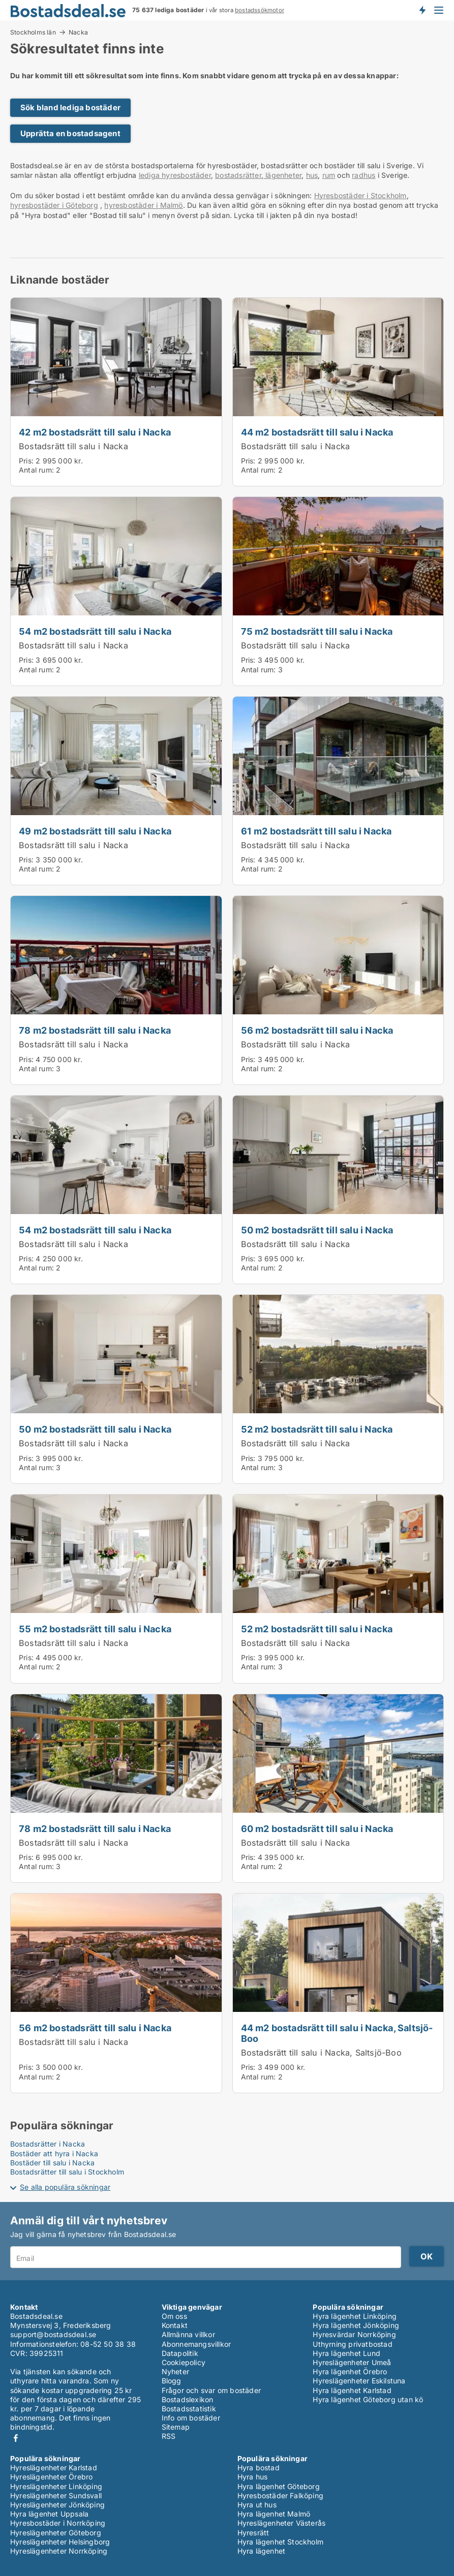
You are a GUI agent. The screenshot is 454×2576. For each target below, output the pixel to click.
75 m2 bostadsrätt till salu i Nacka (317, 631)
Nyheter (175, 2371)
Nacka (78, 32)
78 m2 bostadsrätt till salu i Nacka (95, 1030)
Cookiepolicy (183, 2362)
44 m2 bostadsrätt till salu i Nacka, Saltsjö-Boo (337, 2033)
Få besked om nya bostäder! (422, 10)
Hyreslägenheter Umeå (352, 2362)
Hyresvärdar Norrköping (354, 2334)
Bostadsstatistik (189, 2408)
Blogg (171, 2380)
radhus (363, 175)
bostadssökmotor (259, 10)
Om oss (174, 2316)
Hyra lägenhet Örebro (350, 2371)
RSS (169, 2436)
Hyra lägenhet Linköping (355, 2316)
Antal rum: (36, 469)
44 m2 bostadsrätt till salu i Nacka (317, 432)
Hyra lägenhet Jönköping (356, 2325)
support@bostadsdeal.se (53, 2334)
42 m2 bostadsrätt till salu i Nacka (95, 432)
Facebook (15, 2438)
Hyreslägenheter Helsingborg (60, 2541)
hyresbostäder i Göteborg (54, 205)
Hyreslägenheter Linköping (56, 2486)
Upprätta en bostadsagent (70, 133)
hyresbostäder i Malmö (143, 205)
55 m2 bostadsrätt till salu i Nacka (95, 1628)
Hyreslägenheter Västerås (281, 2523)
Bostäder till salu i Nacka (52, 2162)
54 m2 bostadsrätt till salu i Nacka (95, 631)
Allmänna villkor (188, 2334)
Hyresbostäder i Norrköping (57, 2523)
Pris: (27, 460)
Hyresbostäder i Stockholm (360, 195)
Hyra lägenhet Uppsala (49, 2513)
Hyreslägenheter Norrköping (58, 2551)
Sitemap (176, 2427)
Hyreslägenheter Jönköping (57, 2504)
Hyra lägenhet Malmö (274, 2513)
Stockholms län (33, 32)
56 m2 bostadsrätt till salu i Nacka (317, 1030)
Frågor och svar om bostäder (211, 2390)
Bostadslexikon (188, 2399)
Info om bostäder (191, 2417)
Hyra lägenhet (261, 2551)
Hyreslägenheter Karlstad (53, 2467)
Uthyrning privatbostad (352, 2344)
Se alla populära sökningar (65, 2187)
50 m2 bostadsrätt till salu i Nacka (317, 1229)
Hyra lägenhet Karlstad (352, 2390)
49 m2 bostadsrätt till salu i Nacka (95, 830)
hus (312, 175)
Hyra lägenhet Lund (346, 2353)
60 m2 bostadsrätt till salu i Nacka (317, 1828)
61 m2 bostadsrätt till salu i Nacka (316, 830)
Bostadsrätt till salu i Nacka (73, 446)
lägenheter (282, 175)
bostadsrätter (238, 175)
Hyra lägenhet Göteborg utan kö (368, 2399)
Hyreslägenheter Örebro (51, 2476)
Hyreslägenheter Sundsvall (56, 2495)
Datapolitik (180, 2353)
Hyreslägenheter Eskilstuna (359, 2380)
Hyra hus (252, 2476)
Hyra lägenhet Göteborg (278, 2486)
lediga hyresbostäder (175, 175)
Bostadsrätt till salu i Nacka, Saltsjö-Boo (321, 2052)
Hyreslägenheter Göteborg (55, 2532)
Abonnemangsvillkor (196, 2344)
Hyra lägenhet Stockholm (280, 2541)
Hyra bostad (258, 2467)
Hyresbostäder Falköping (280, 2495)
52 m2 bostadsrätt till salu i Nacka (317, 1429)
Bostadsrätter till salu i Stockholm (67, 2171)
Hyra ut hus (257, 2504)
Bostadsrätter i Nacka (47, 2143)
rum (329, 175)
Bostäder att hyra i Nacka (54, 2153)
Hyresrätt (253, 2532)
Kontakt (175, 2325)
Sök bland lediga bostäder (70, 107)
